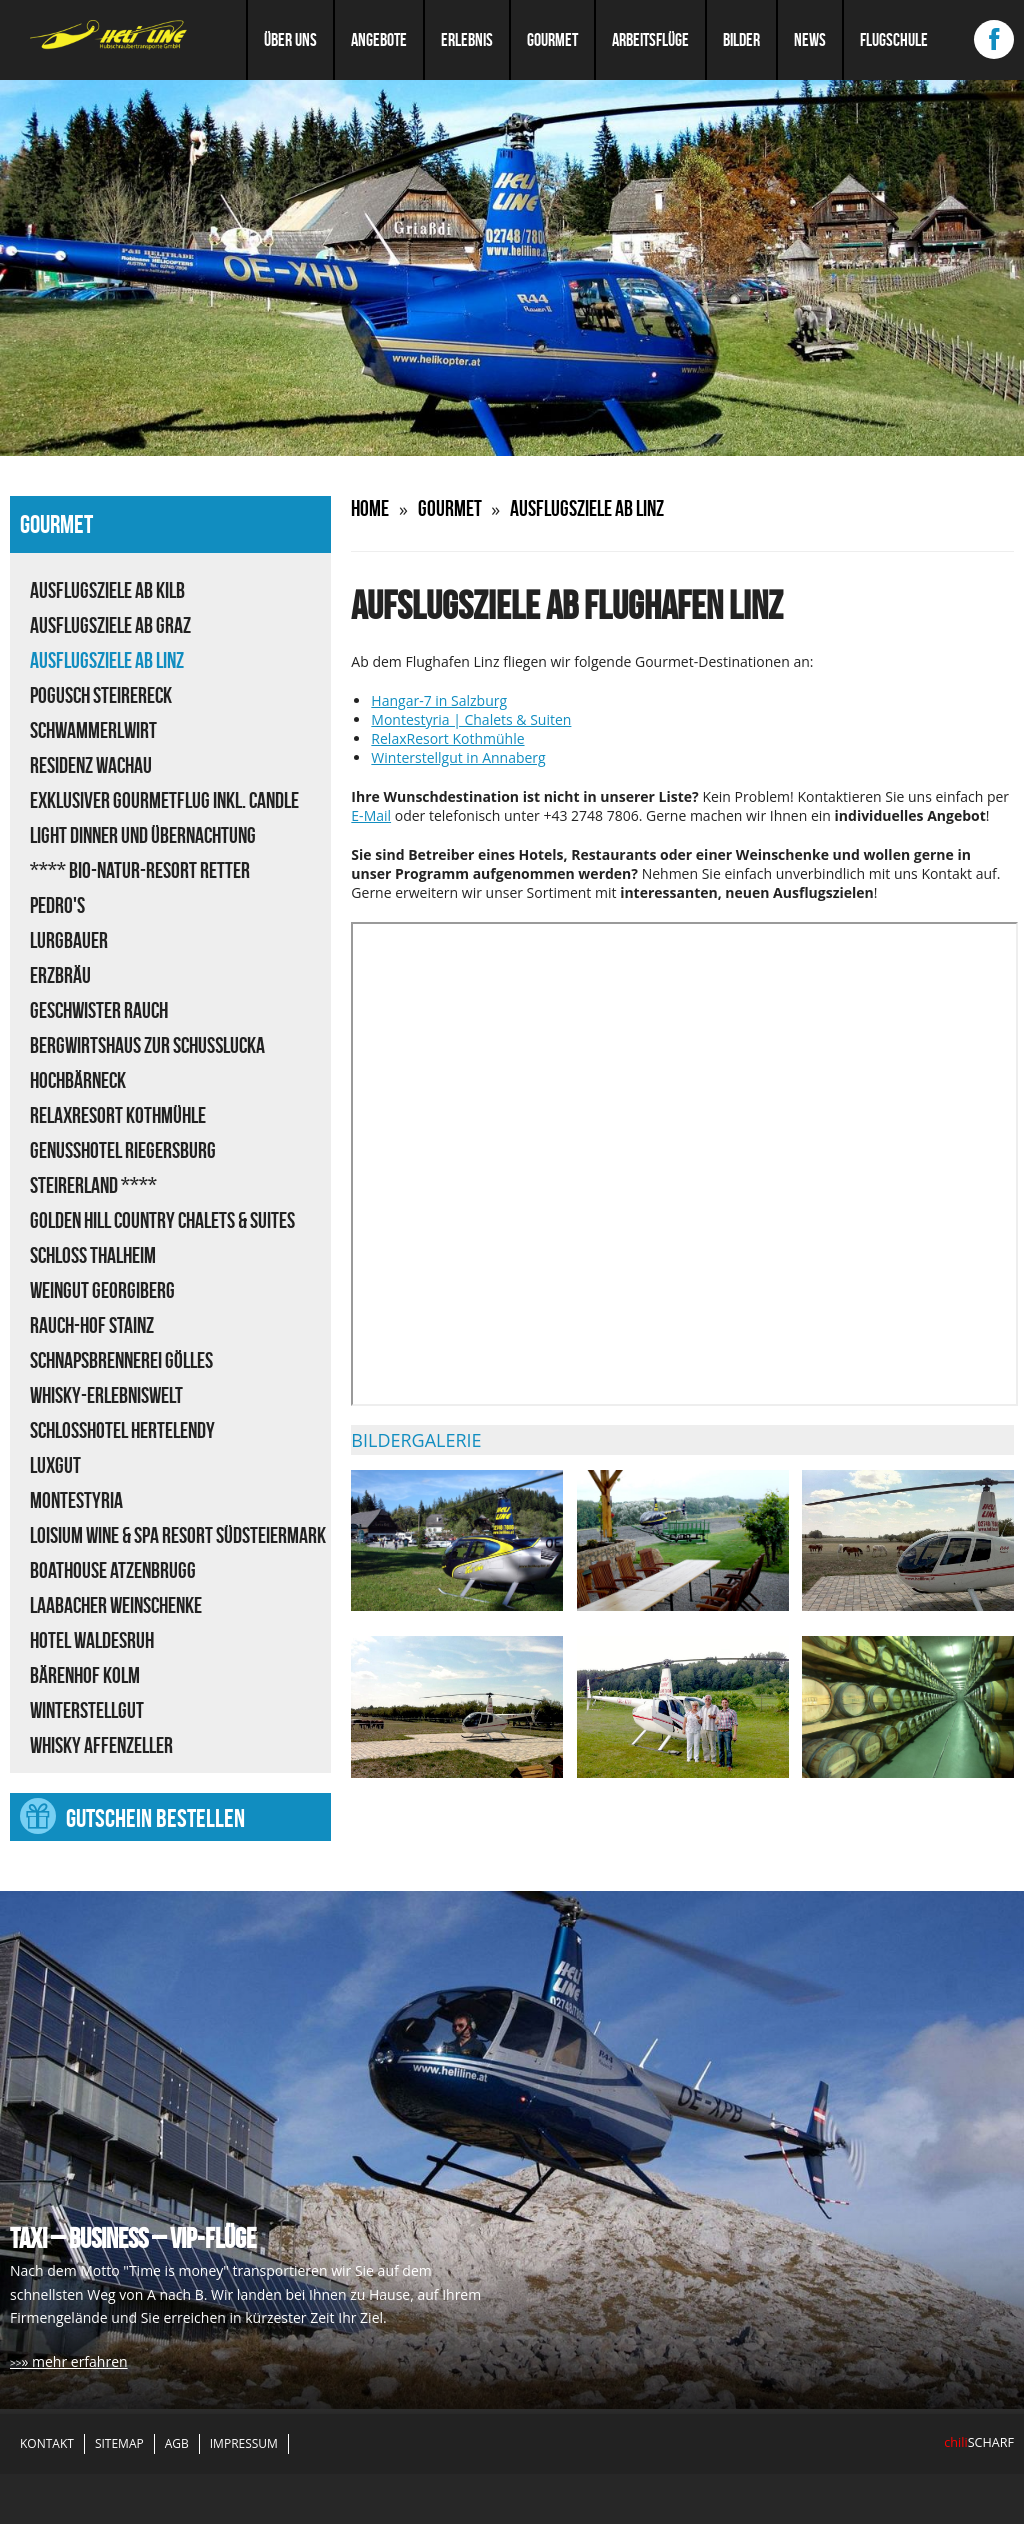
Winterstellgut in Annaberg (458, 757)
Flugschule (894, 40)
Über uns (290, 40)
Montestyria (76, 1500)
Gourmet (552, 40)
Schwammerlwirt (93, 730)
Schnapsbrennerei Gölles (121, 1360)
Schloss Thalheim (93, 1255)
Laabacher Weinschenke (116, 1605)
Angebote (379, 40)
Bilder (741, 40)
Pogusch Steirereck (101, 695)
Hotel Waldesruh (92, 1640)
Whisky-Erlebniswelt (106, 1395)
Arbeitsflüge (650, 40)
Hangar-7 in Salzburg (439, 700)
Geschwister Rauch (99, 1010)
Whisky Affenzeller (101, 1745)
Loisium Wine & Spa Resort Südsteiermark (178, 1535)
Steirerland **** (93, 1185)
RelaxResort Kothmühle (118, 1115)
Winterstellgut (87, 1710)
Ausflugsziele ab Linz (107, 660)
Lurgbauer (69, 940)
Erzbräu (60, 975)
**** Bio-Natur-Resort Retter (140, 870)
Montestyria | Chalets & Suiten (471, 719)
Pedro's (57, 905)
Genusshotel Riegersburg (123, 1150)
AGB (177, 2443)
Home (370, 508)
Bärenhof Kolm (85, 1675)
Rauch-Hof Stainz (92, 1325)
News (810, 40)
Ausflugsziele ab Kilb (107, 590)
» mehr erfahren (74, 2361)
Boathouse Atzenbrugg (113, 1570)
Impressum (244, 2443)
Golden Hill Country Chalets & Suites (162, 1220)
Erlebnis (467, 40)
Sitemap (119, 2443)
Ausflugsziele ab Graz (110, 625)
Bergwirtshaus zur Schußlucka (147, 1045)
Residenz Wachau (91, 765)
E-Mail (371, 815)
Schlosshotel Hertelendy (122, 1430)
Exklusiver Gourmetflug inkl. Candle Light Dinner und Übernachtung (164, 817)
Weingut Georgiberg (102, 1290)
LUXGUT (55, 1465)
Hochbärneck (78, 1080)
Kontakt (47, 2443)
